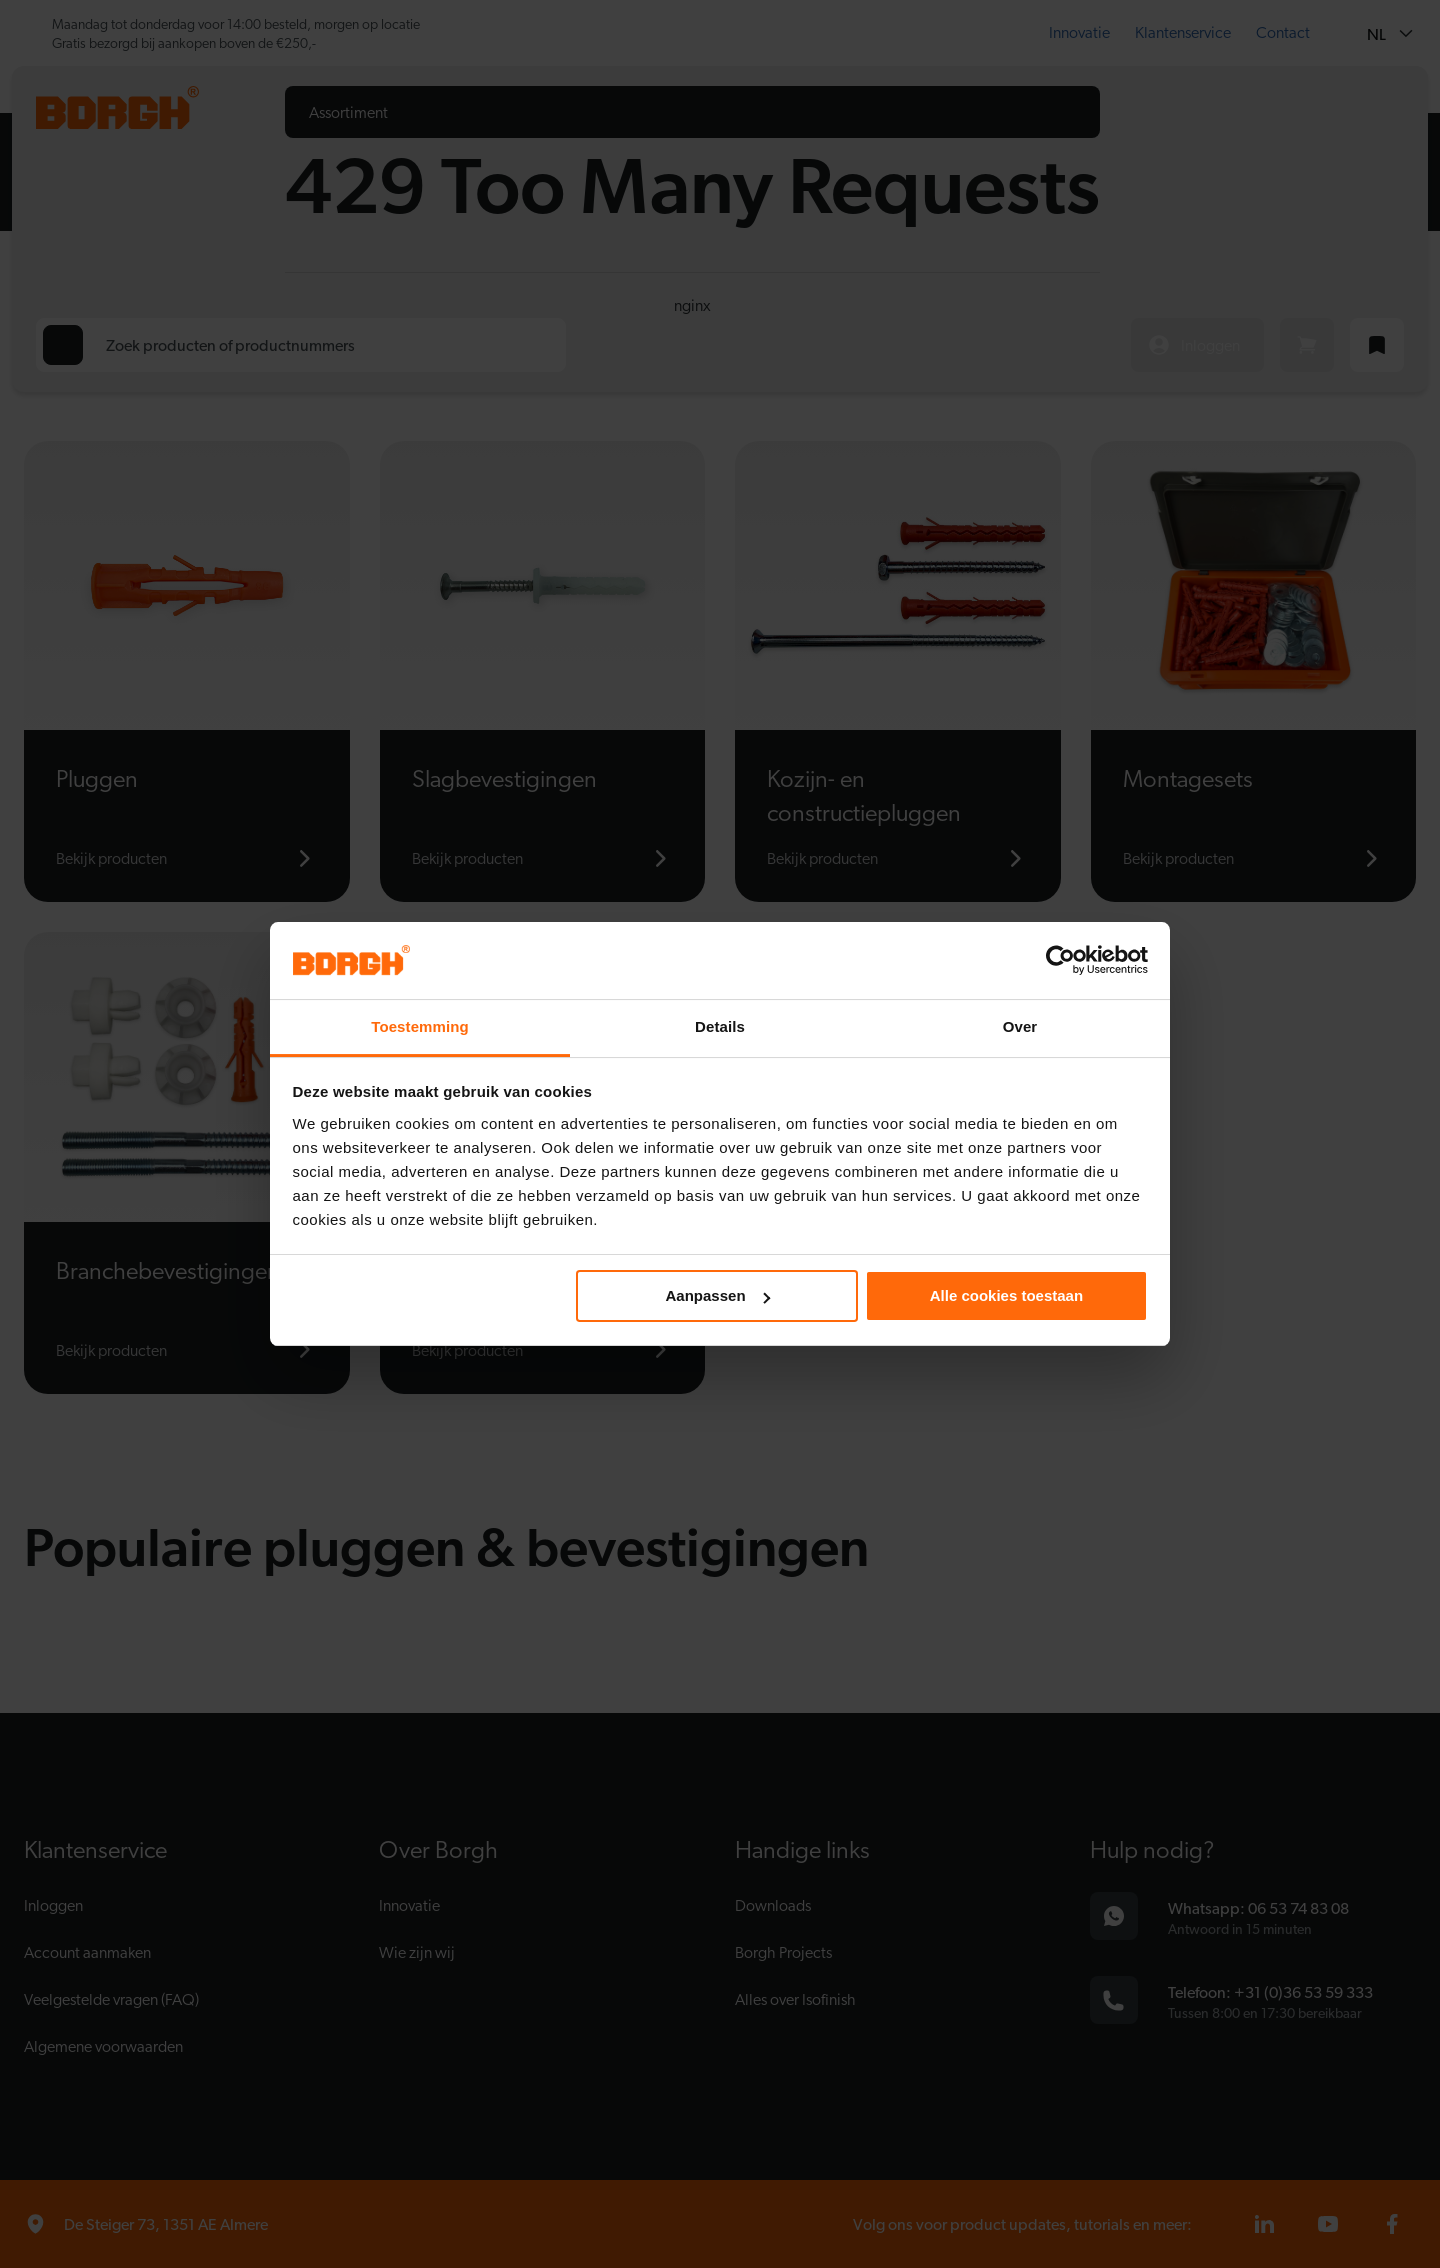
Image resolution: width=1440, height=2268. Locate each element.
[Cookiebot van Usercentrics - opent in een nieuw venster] (1060, 960)
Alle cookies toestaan (1006, 1295)
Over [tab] (1020, 1026)
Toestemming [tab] (420, 1026)
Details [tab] (720, 1026)
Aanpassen (718, 1295)
